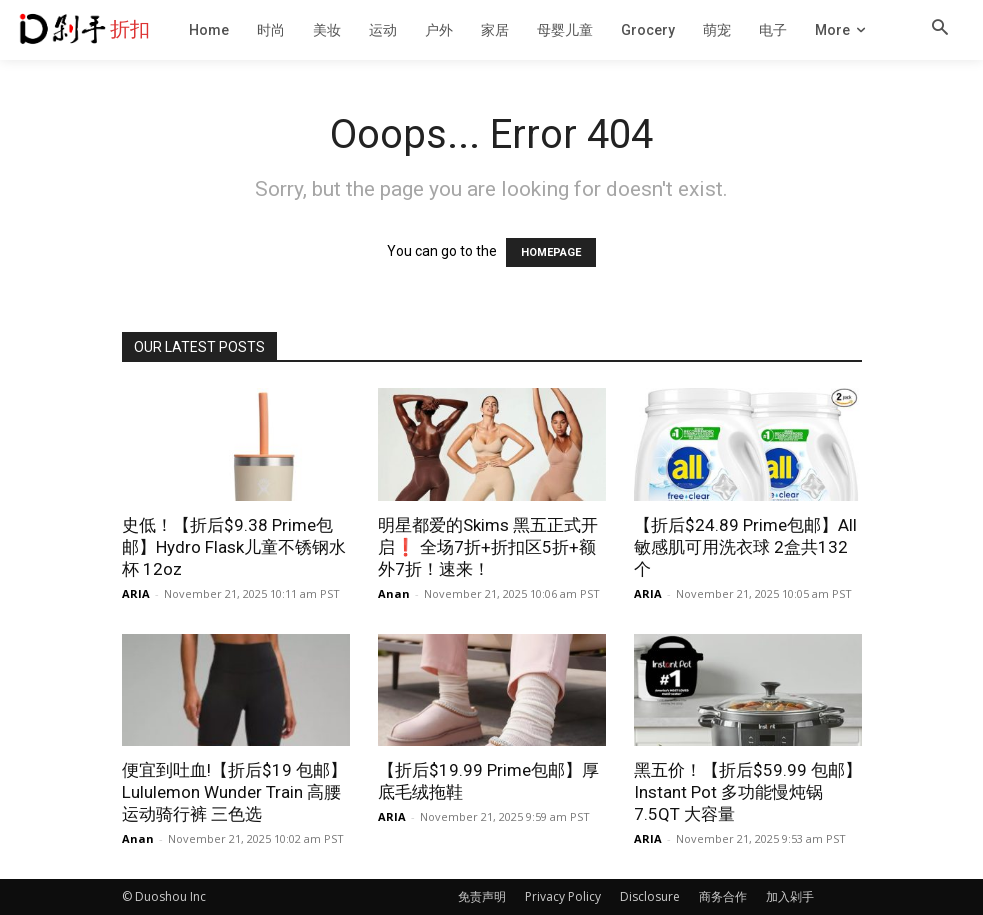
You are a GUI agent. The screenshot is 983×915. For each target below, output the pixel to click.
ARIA (136, 593)
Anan (394, 593)
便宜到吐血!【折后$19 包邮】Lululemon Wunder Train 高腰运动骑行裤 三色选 (234, 792)
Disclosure (650, 896)
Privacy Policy (563, 896)
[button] (940, 29)
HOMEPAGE (551, 252)
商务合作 (723, 896)
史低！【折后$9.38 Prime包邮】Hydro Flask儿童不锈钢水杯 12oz (234, 547)
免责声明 (482, 896)
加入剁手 (790, 896)
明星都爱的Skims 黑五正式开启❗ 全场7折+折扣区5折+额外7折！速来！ (488, 547)
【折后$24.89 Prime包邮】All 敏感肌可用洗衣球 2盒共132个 (745, 547)
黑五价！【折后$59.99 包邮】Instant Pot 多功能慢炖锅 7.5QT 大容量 (748, 792)
